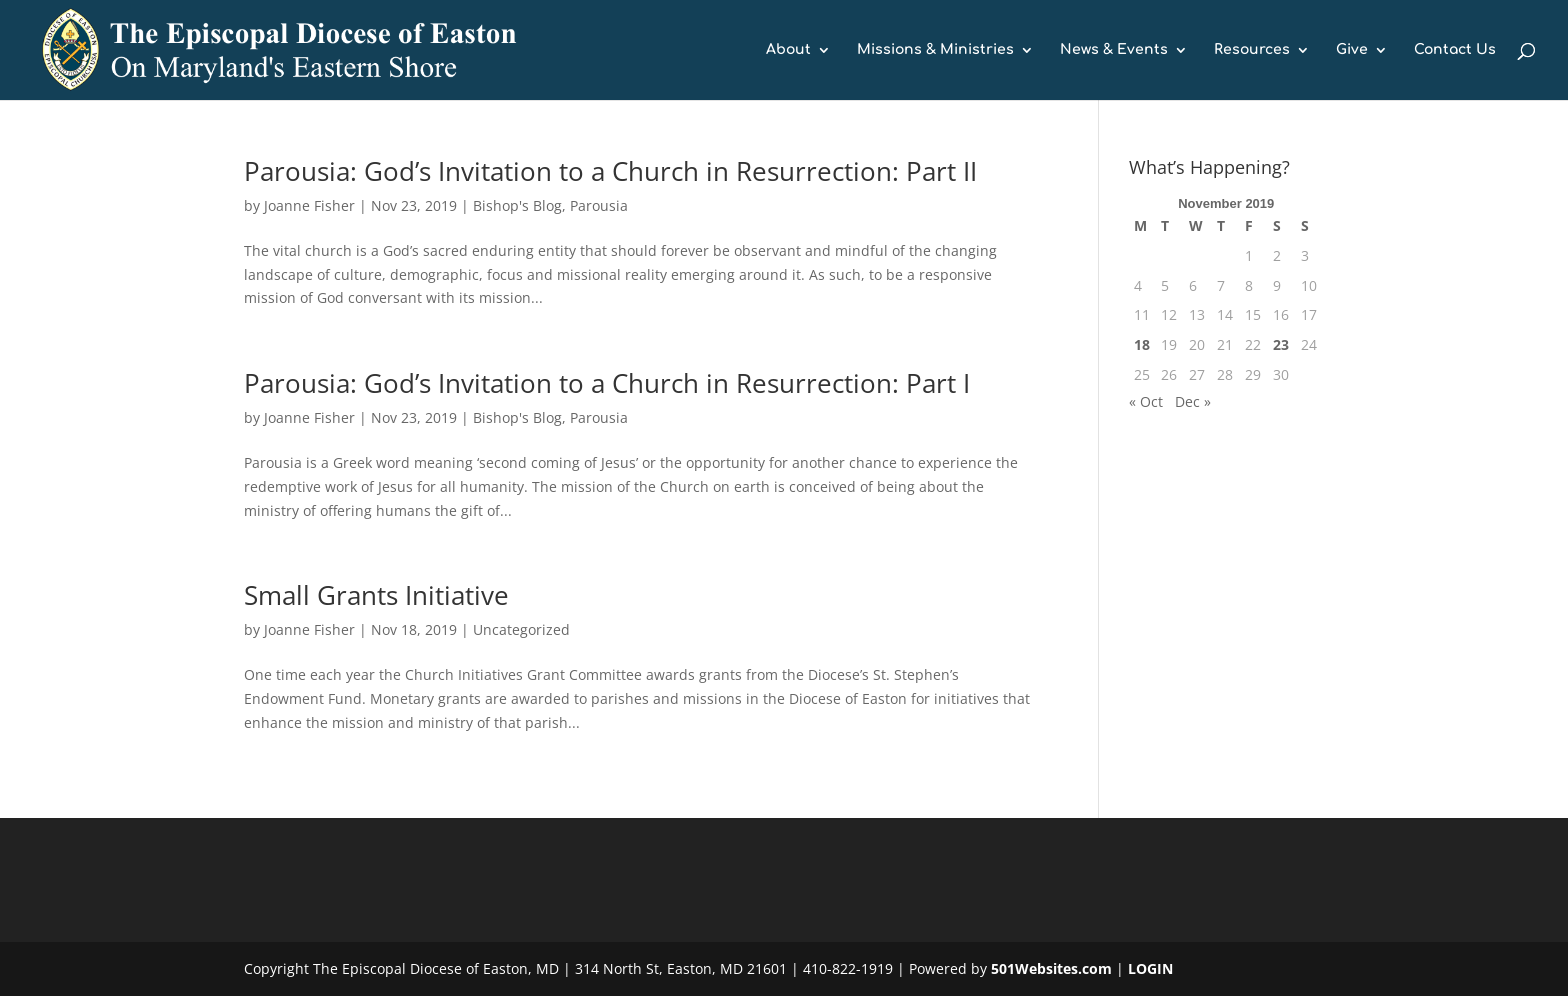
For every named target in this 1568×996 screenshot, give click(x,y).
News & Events (1114, 50)
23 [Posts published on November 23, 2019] (1281, 344)
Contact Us (1455, 50)
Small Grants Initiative (376, 595)
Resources (1252, 50)
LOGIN (1150, 968)
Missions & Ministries (935, 50)
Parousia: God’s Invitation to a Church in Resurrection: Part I (607, 383)
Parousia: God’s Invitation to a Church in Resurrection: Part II (610, 171)
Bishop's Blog (517, 205)
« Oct (1146, 401)
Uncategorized (521, 629)
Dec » (1193, 401)
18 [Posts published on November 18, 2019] (1142, 344)
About (788, 50)
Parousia (599, 205)
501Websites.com (1051, 968)
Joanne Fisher (309, 205)
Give (1352, 50)
